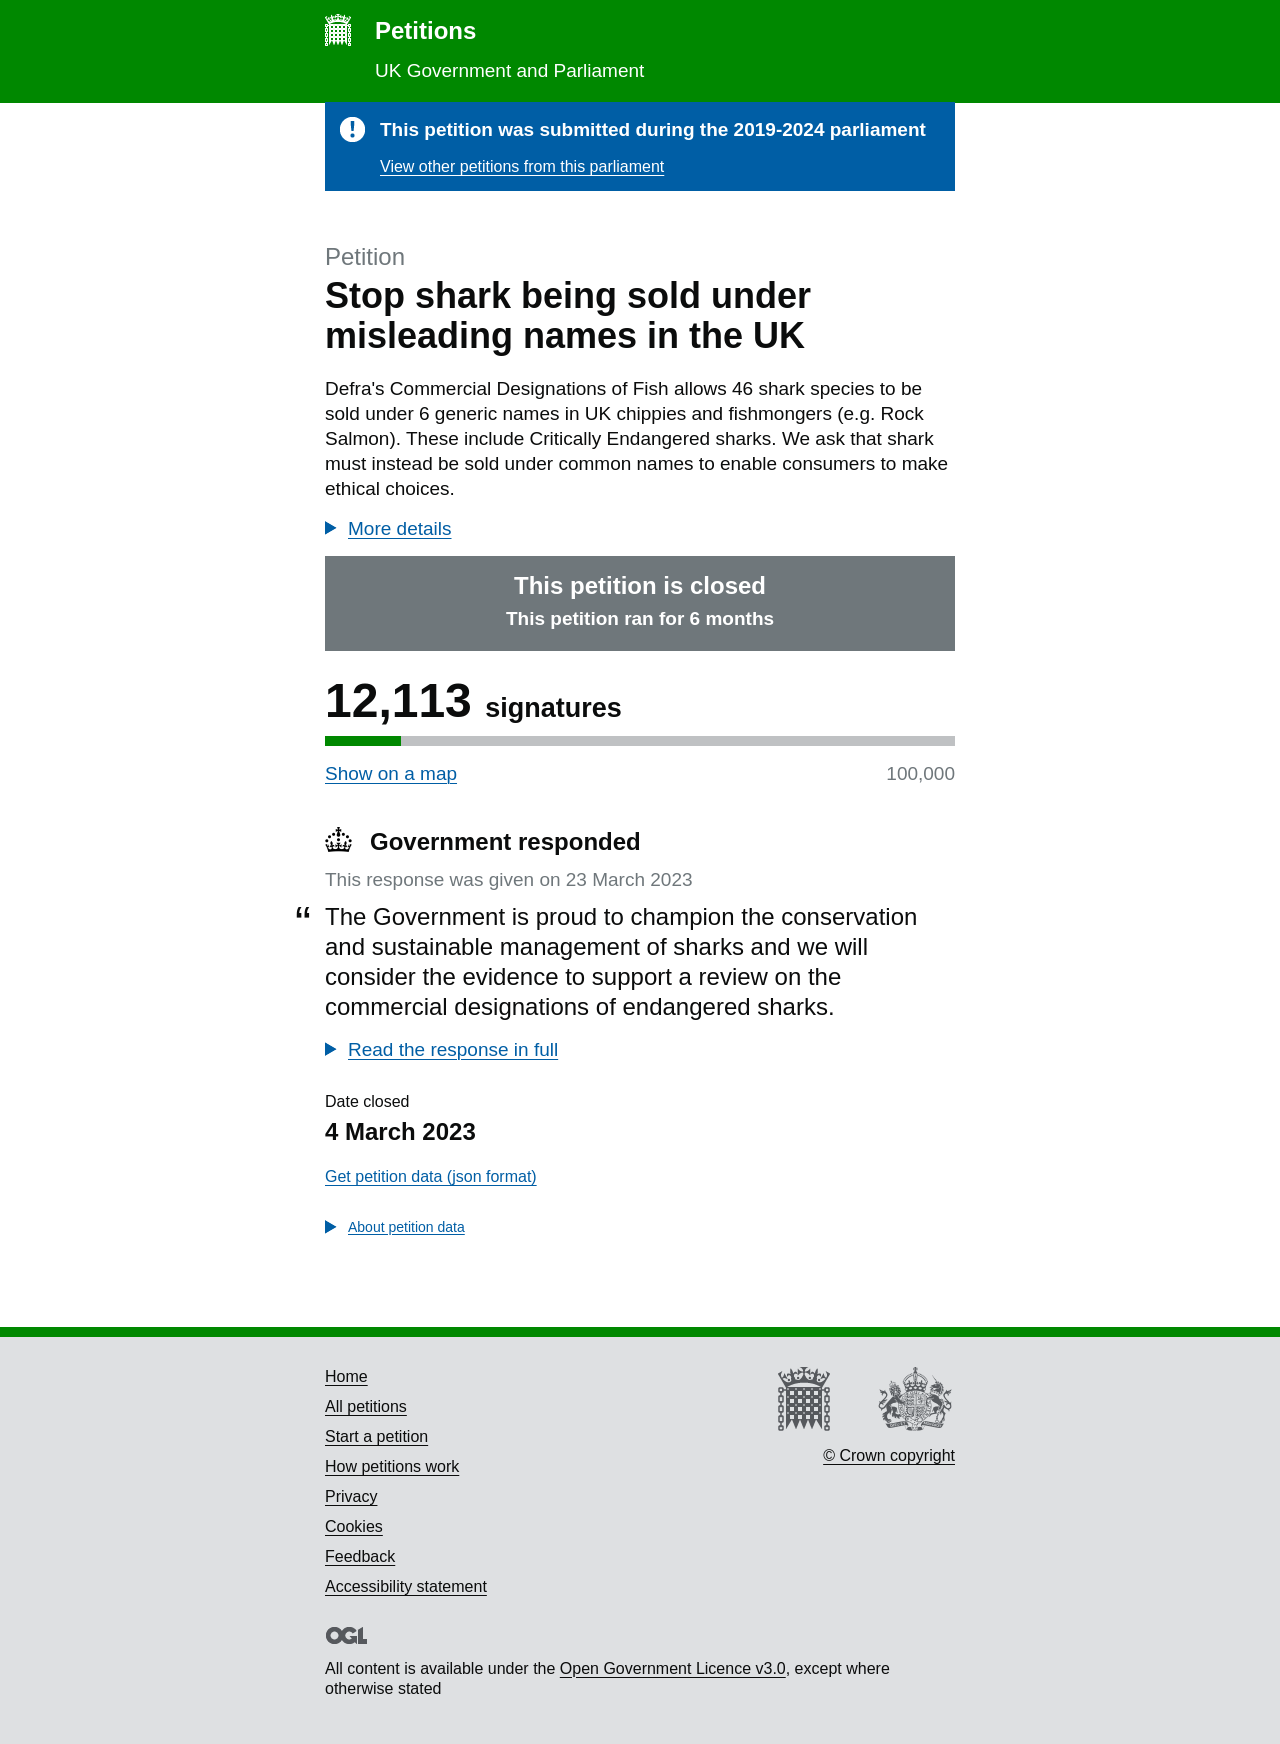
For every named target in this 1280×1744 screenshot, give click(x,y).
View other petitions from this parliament (522, 166)
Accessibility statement (406, 1586)
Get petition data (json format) (431, 1176)
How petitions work (392, 1466)
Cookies (354, 1526)
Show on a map (391, 773)
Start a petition (376, 1436)
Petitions (425, 30)
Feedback (360, 1556)
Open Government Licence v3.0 (673, 1668)
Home (346, 1376)
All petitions (366, 1406)
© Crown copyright (889, 1455)
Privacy (351, 1496)
